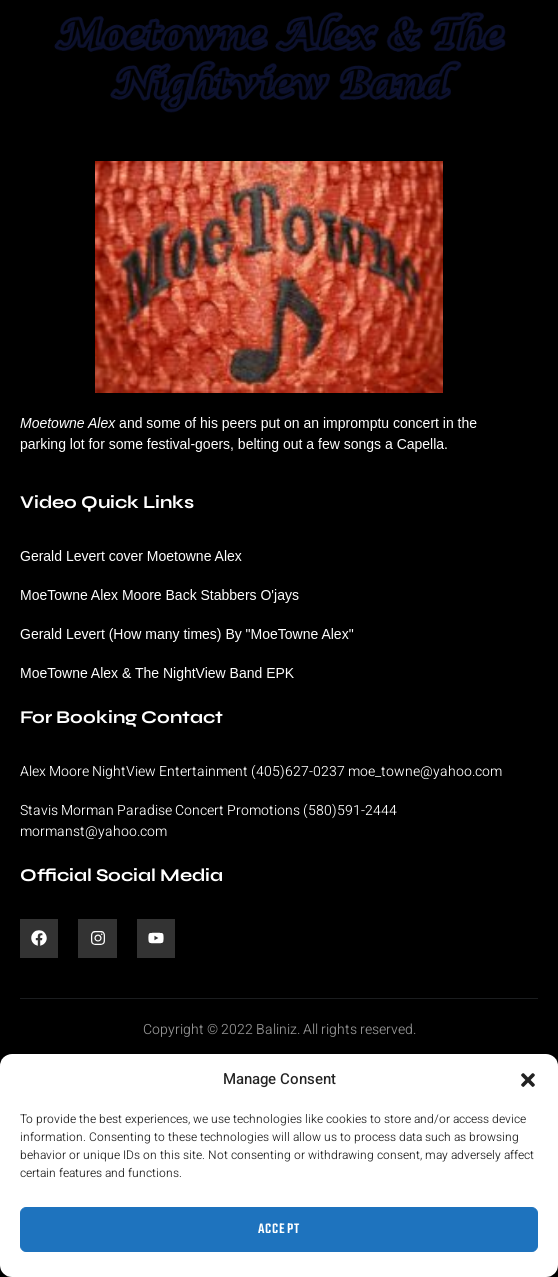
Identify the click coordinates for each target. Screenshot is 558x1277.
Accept (279, 1229)
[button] (528, 1080)
